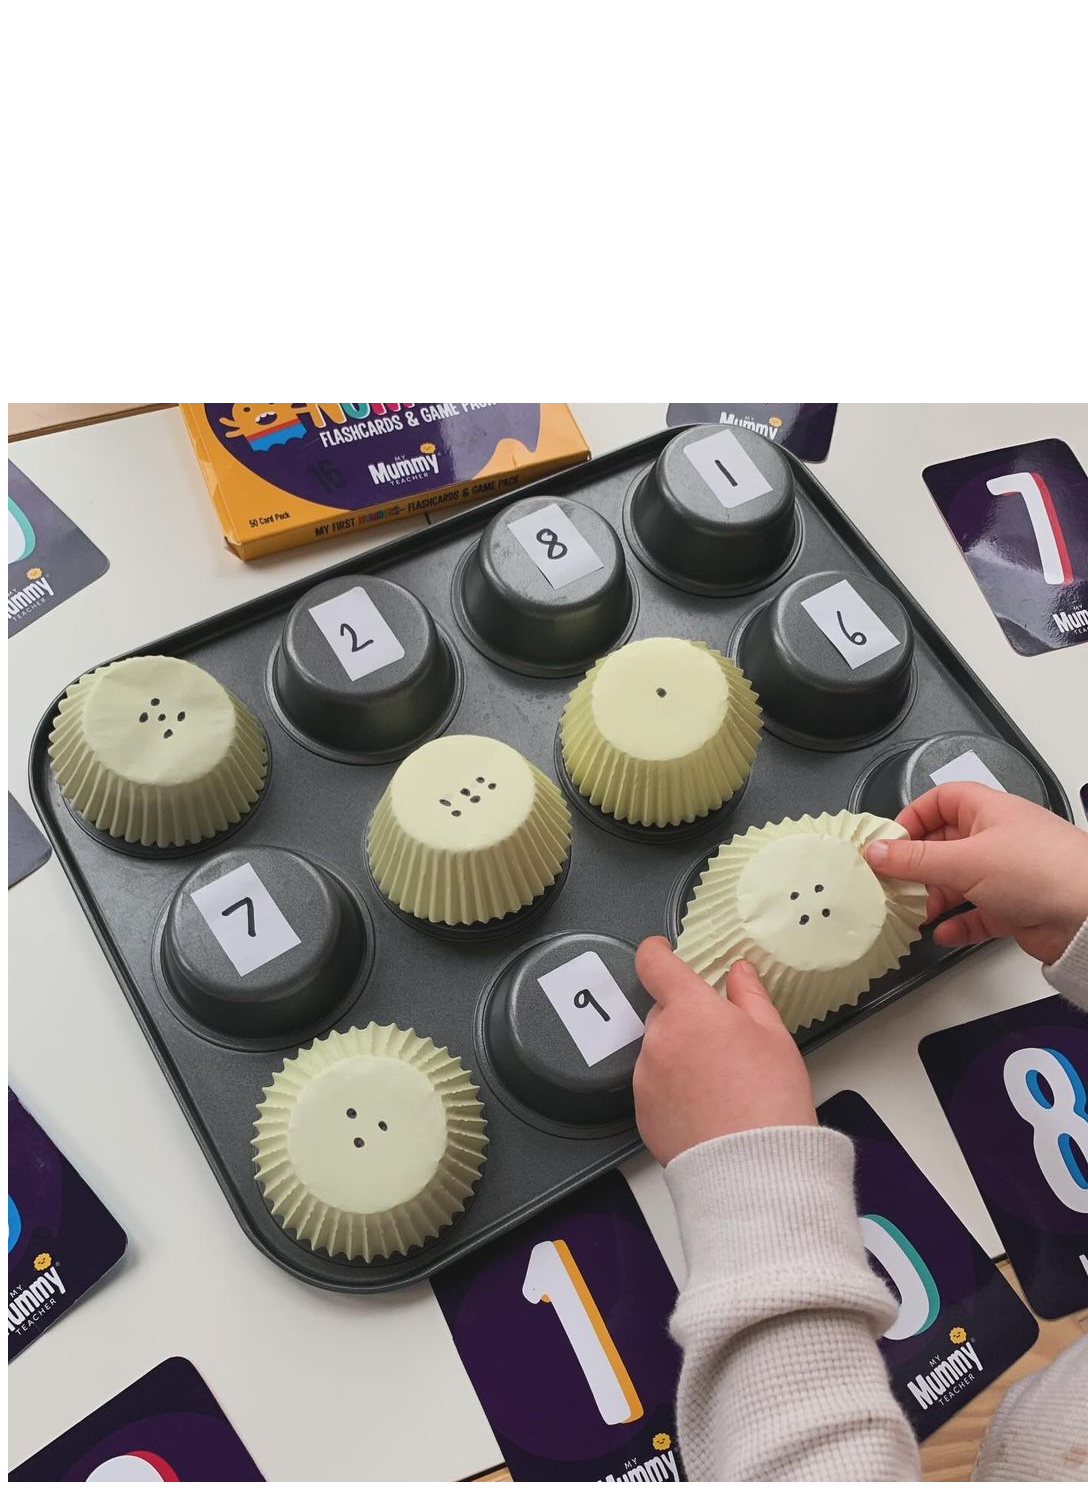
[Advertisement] (540, 215)
